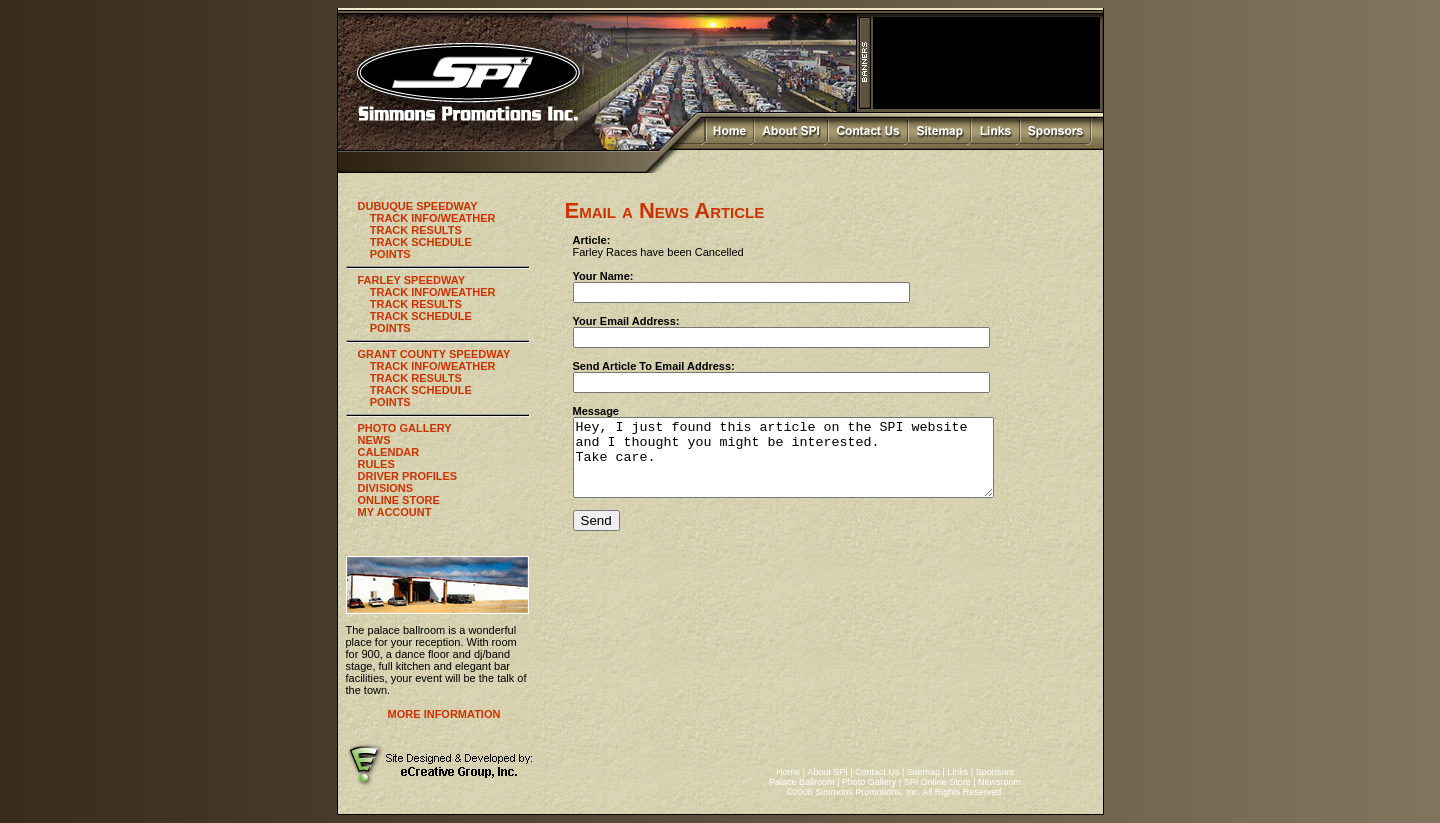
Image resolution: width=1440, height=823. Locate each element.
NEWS (374, 440)
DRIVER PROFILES (408, 476)
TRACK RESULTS (416, 230)
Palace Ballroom (802, 782)
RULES (376, 464)
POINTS (390, 254)
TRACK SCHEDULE (421, 242)
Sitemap (923, 772)
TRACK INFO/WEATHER (433, 218)
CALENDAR (389, 452)
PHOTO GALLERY (405, 428)
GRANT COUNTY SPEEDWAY (434, 354)
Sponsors (995, 772)
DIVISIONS (386, 488)
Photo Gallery (869, 782)
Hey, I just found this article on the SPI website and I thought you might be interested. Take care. (808, 465)
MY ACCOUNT (395, 512)
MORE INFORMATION (444, 714)
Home (788, 772)
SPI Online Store (937, 782)
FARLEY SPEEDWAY (412, 280)
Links (957, 772)
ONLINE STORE (399, 500)
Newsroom (999, 782)
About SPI (827, 772)
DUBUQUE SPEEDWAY (418, 206)
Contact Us (877, 772)
